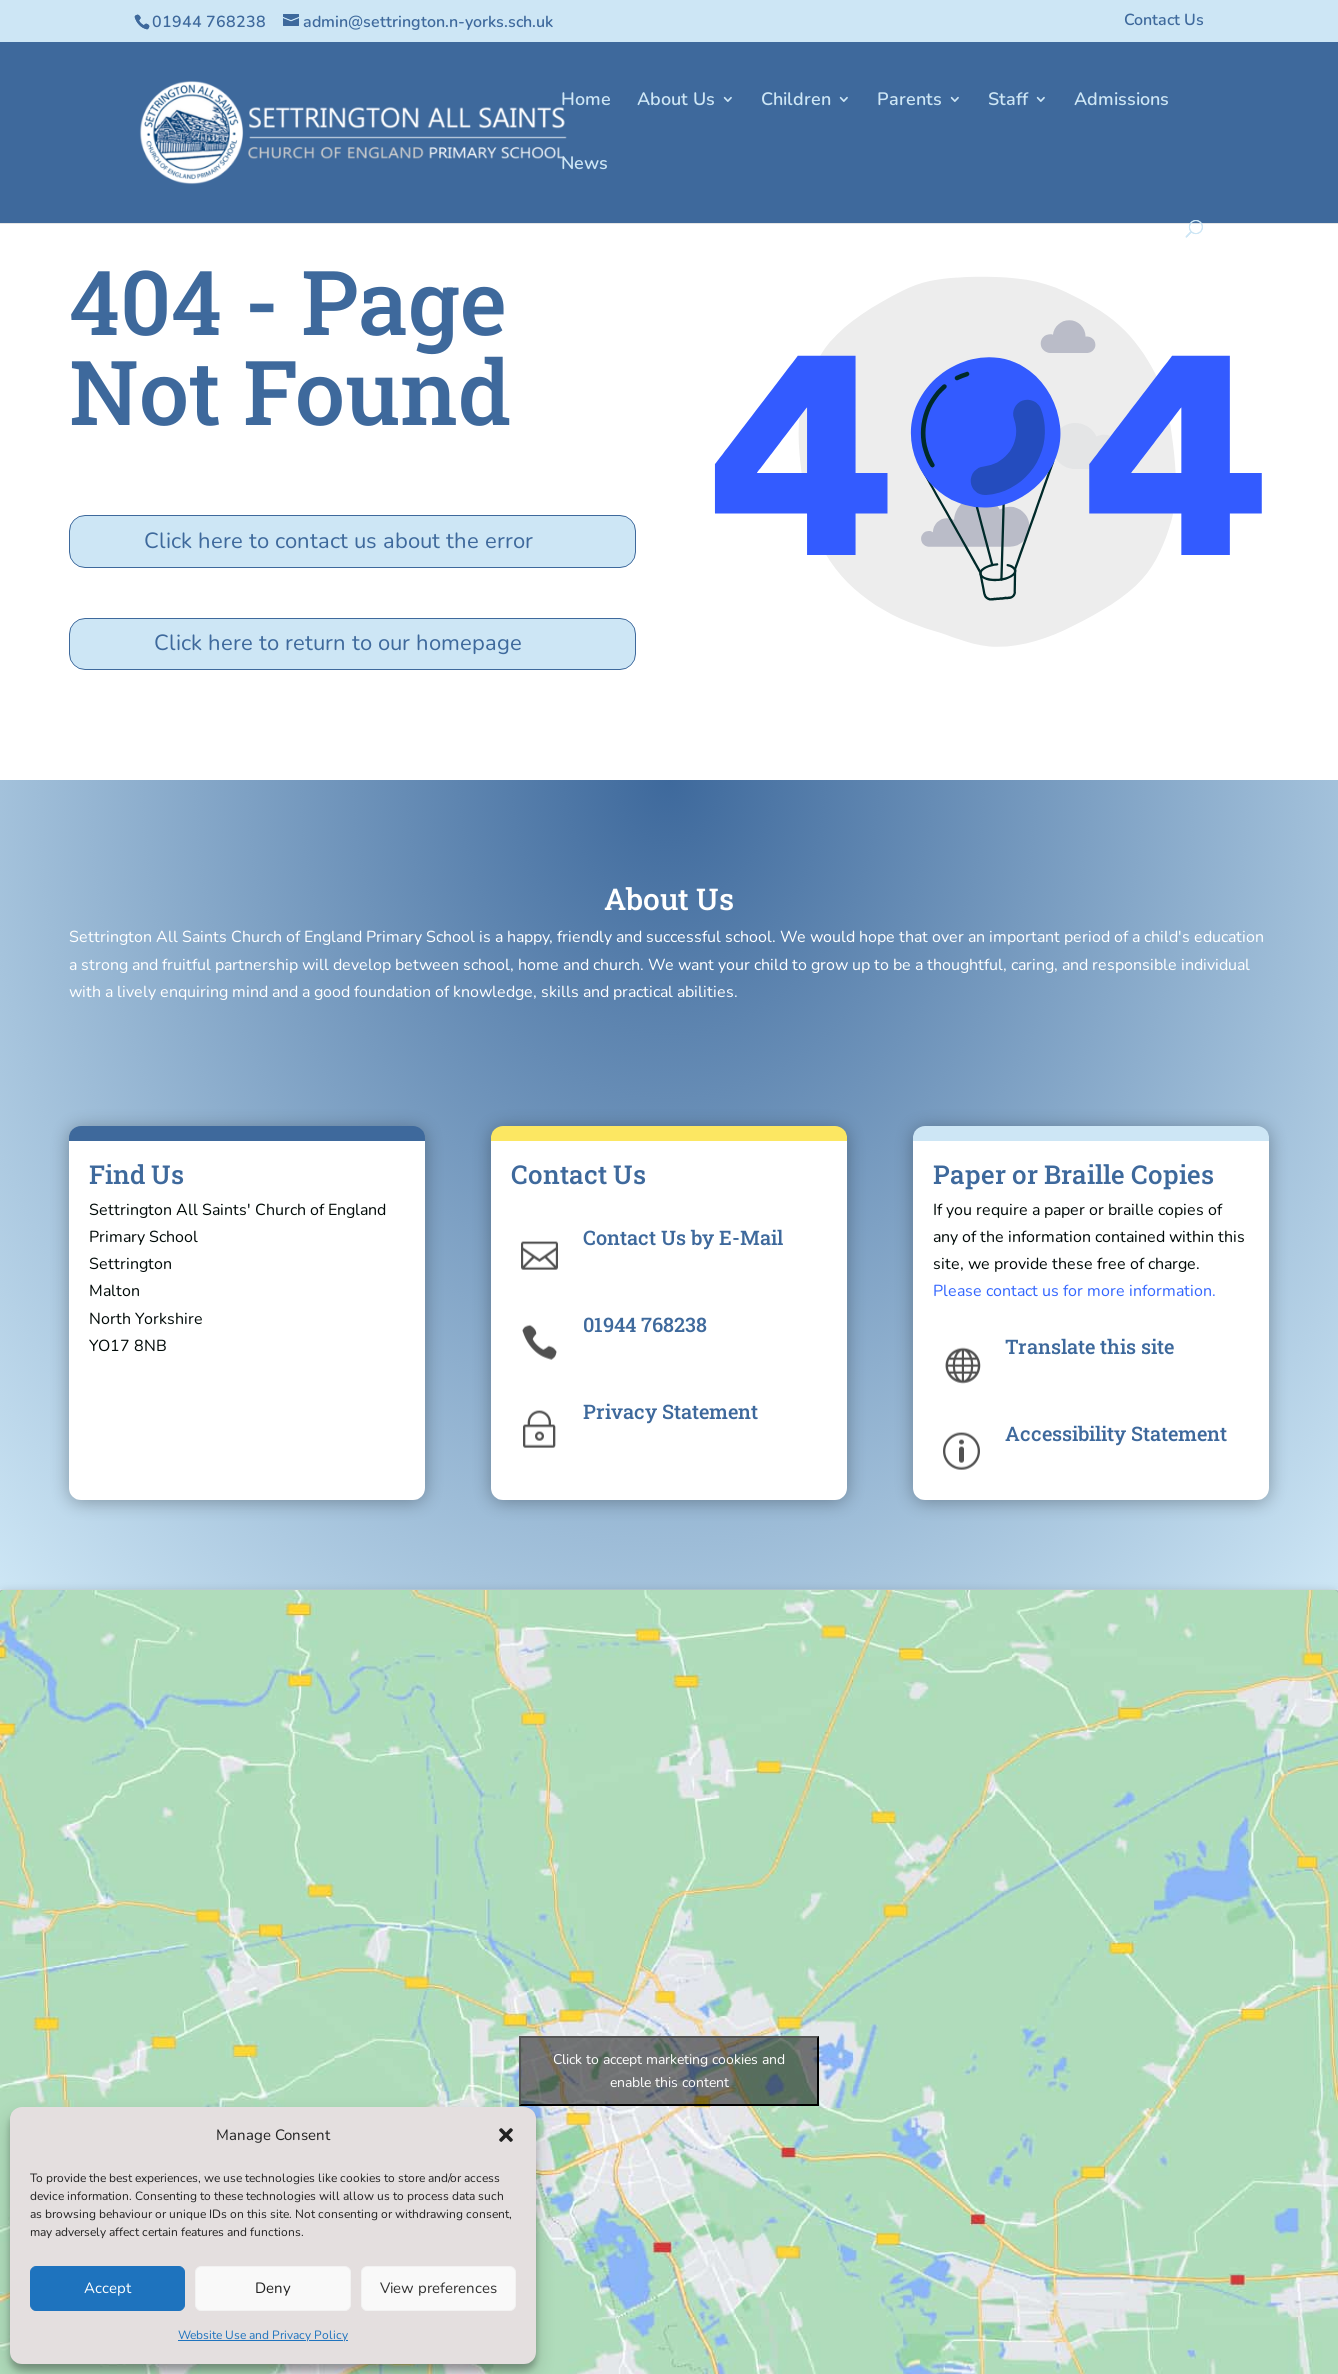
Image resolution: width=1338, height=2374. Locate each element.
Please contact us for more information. (1074, 1291)
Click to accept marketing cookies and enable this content (669, 2071)
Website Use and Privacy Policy (263, 2335)
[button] (506, 2135)
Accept (107, 2288)
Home (586, 101)
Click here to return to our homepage (338, 643)
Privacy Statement (670, 1411)
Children (796, 101)
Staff (1008, 101)
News (584, 165)
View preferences (438, 2288)
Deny (273, 2288)
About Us (676, 101)
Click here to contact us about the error (338, 541)
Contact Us (1164, 21)
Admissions (1121, 101)
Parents (909, 101)
